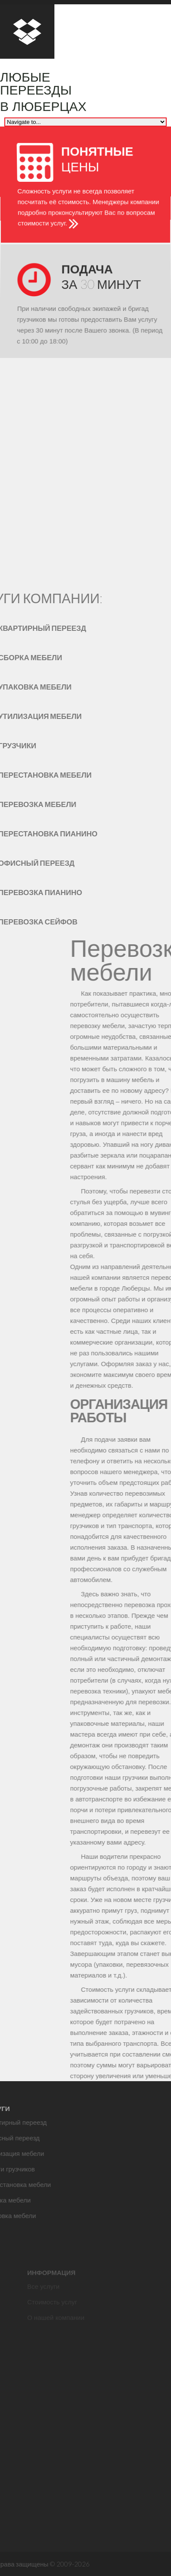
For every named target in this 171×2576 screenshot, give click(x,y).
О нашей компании (55, 2327)
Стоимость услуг (52, 2311)
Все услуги (43, 2296)
